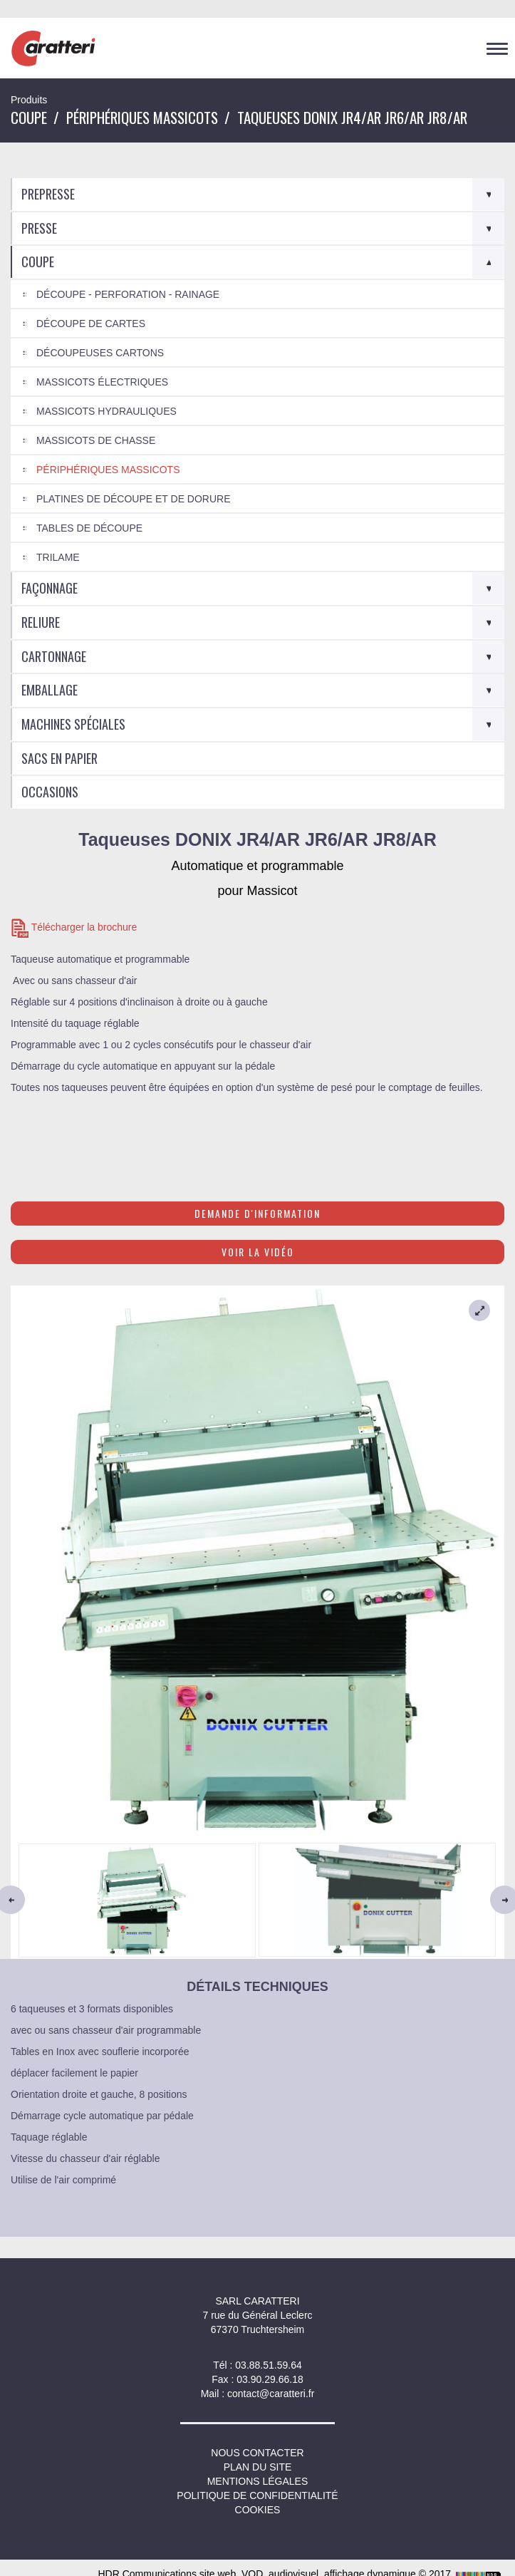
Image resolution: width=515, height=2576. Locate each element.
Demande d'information (257, 1213)
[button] (48, 1899)
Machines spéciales (73, 724)
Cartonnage (53, 656)
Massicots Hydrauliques (106, 411)
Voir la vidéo (258, 1251)
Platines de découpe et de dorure (133, 499)
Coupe (29, 117)
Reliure (40, 622)
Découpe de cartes (90, 323)
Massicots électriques (102, 382)
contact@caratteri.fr (270, 2393)
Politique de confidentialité (257, 2495)
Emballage (49, 690)
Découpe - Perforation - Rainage (127, 294)
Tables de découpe (89, 528)
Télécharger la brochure (74, 928)
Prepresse (48, 194)
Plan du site (258, 2467)
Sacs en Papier (59, 758)
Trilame (58, 557)
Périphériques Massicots (142, 117)
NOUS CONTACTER (257, 2452)
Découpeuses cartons (100, 352)
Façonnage (49, 588)
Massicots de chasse (95, 440)
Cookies (258, 2509)
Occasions (49, 791)
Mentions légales (257, 2481)
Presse (39, 228)
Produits (29, 99)
